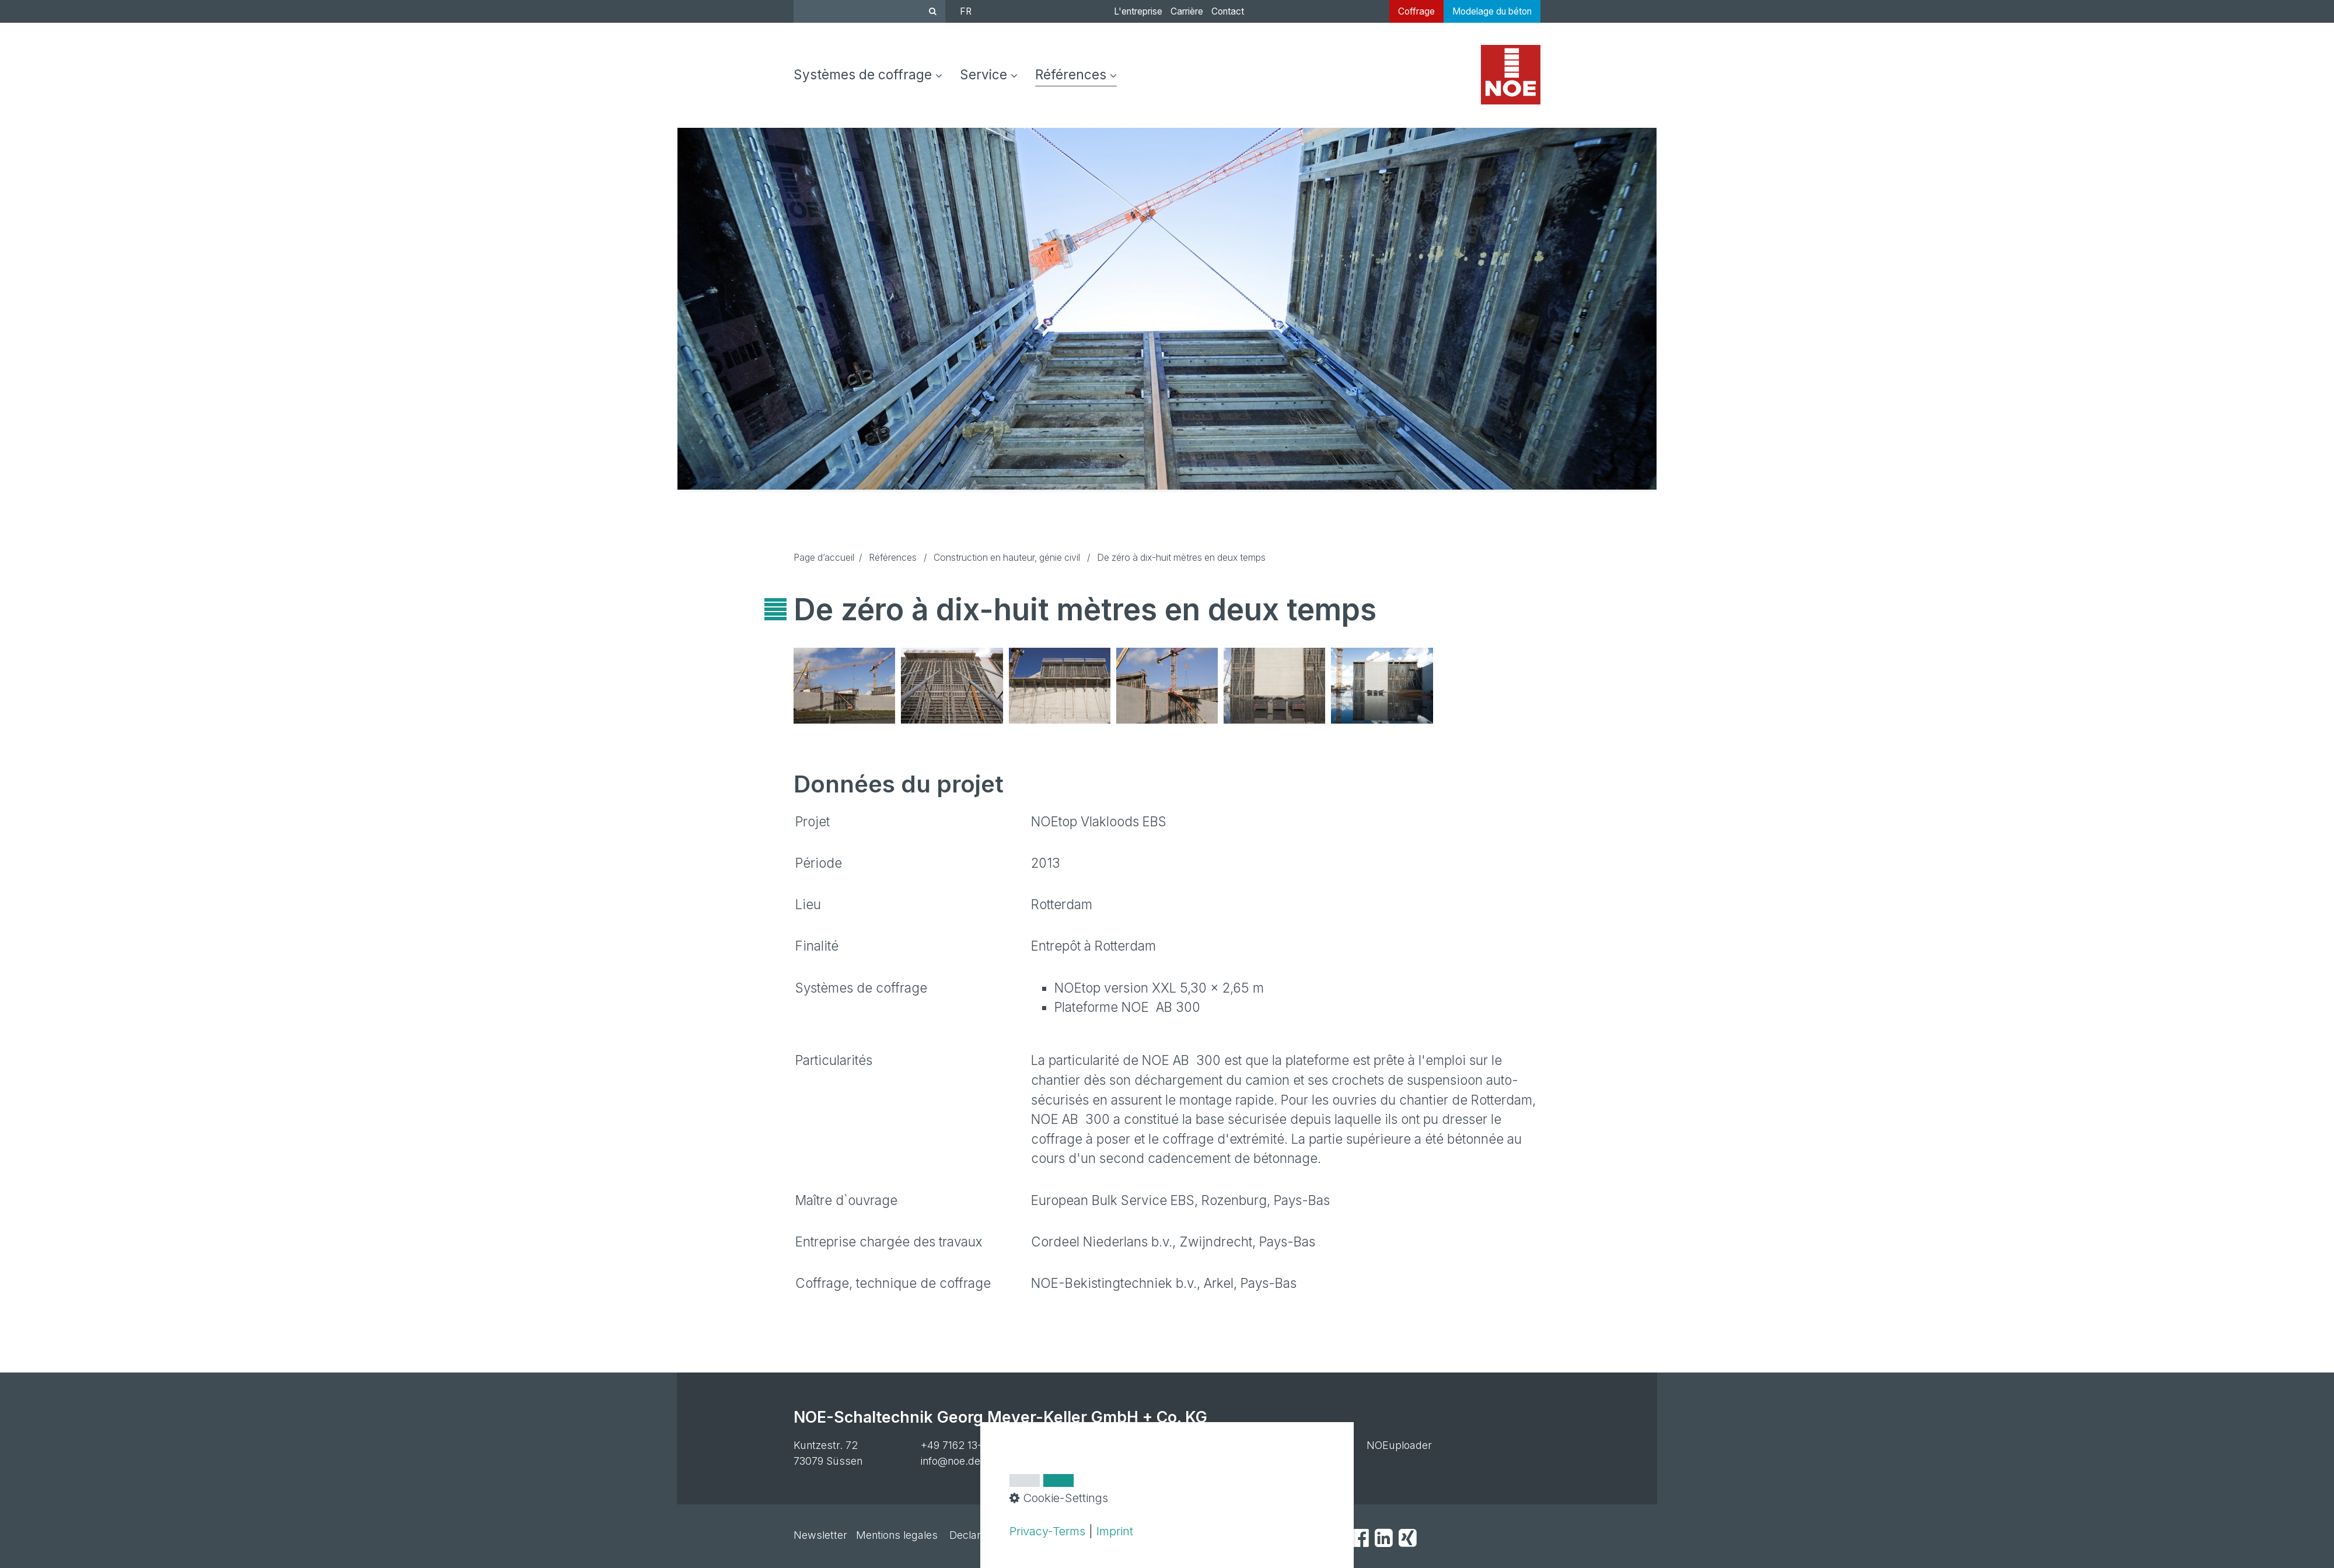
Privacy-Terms (1047, 1531)
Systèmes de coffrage (868, 74)
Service (989, 74)
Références (1076, 74)
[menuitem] (872, 75)
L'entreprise (1138, 11)
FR (966, 11)
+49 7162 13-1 (953, 1445)
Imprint (1114, 1531)
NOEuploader (1399, 1445)
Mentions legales (897, 1535)
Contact (1227, 11)
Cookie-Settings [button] (1058, 1497)
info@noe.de (950, 1461)
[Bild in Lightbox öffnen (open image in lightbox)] (844, 686)
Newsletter (820, 1535)
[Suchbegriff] (869, 11)
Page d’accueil (824, 557)
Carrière (1187, 11)
